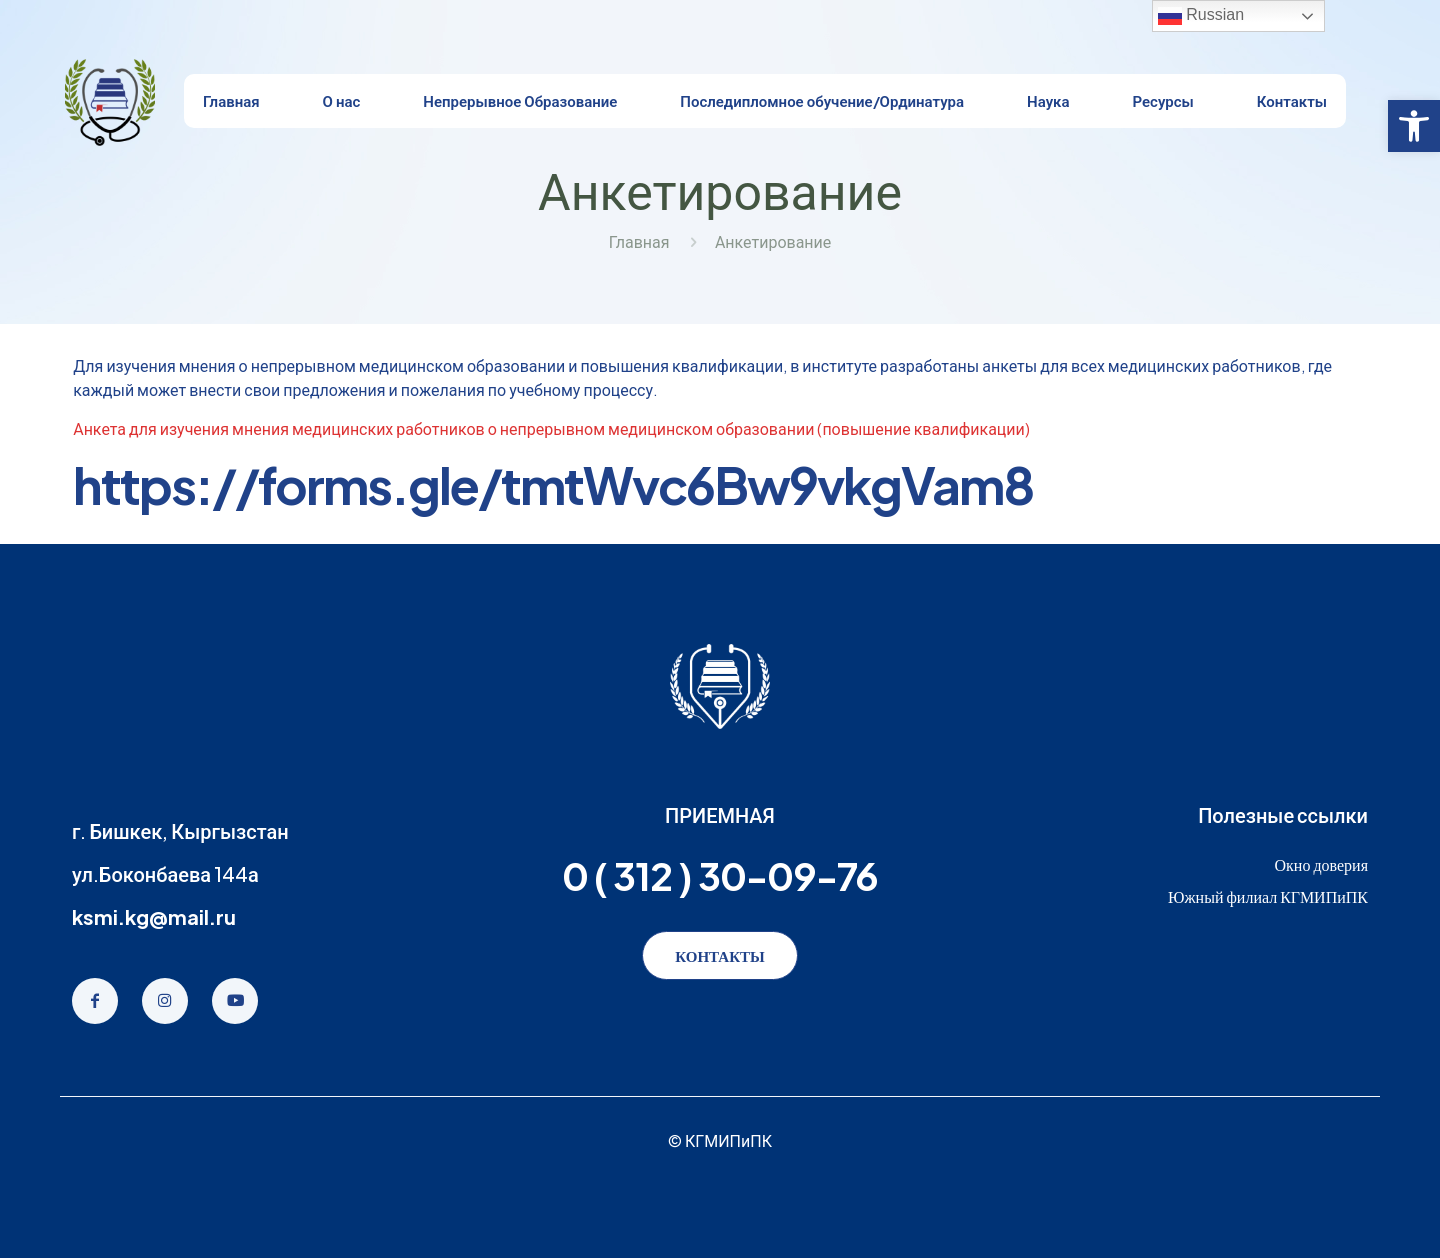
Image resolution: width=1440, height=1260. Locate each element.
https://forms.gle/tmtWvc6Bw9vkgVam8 (553, 484)
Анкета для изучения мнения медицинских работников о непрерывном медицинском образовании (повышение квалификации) (551, 428)
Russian (1201, 16)
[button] (1414, 126)
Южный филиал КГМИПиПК (1268, 896)
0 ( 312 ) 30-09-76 (720, 875)
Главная (639, 241)
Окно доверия (1321, 864)
